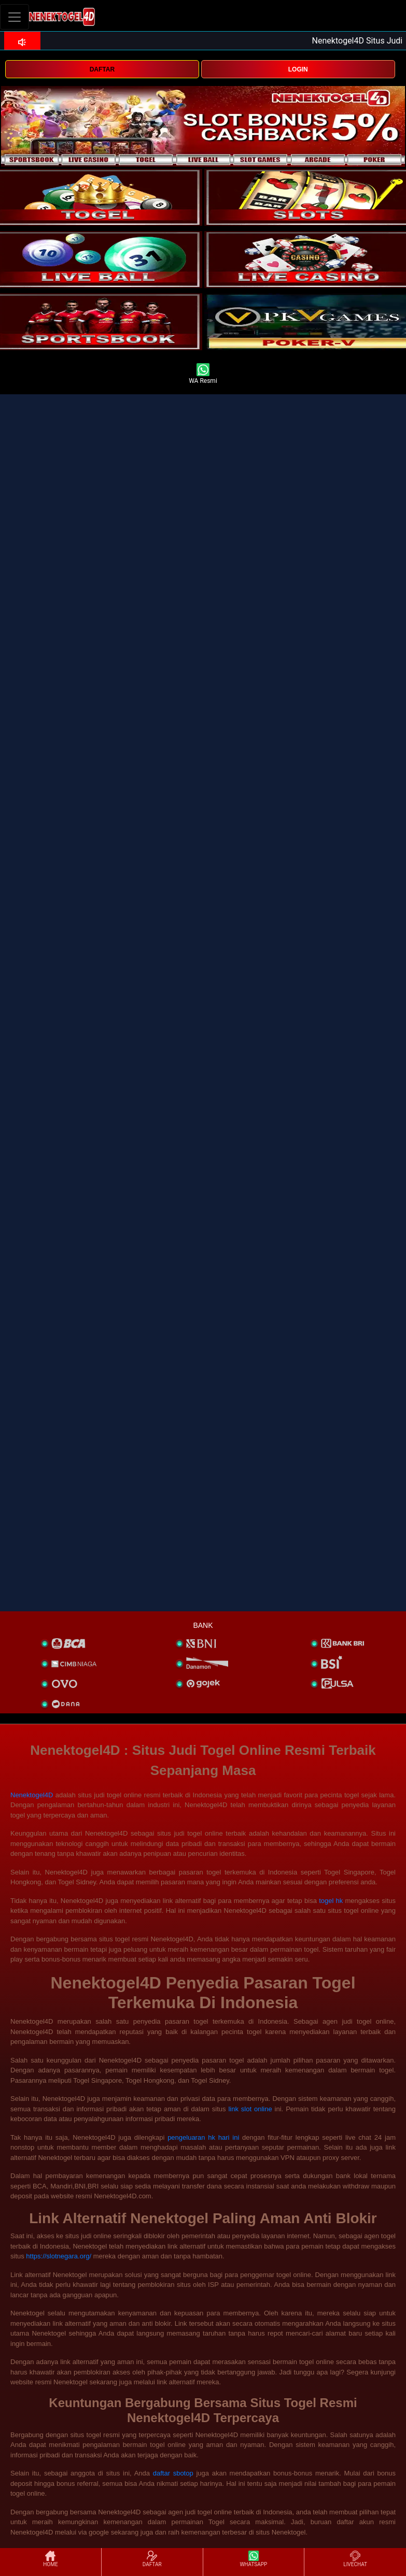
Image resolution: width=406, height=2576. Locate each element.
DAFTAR (102, 69)
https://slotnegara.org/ (58, 2256)
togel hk (331, 1901)
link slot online (250, 2109)
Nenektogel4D (31, 1795)
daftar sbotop (173, 2473)
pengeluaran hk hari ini (203, 2137)
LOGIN (298, 69)
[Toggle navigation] (14, 17)
